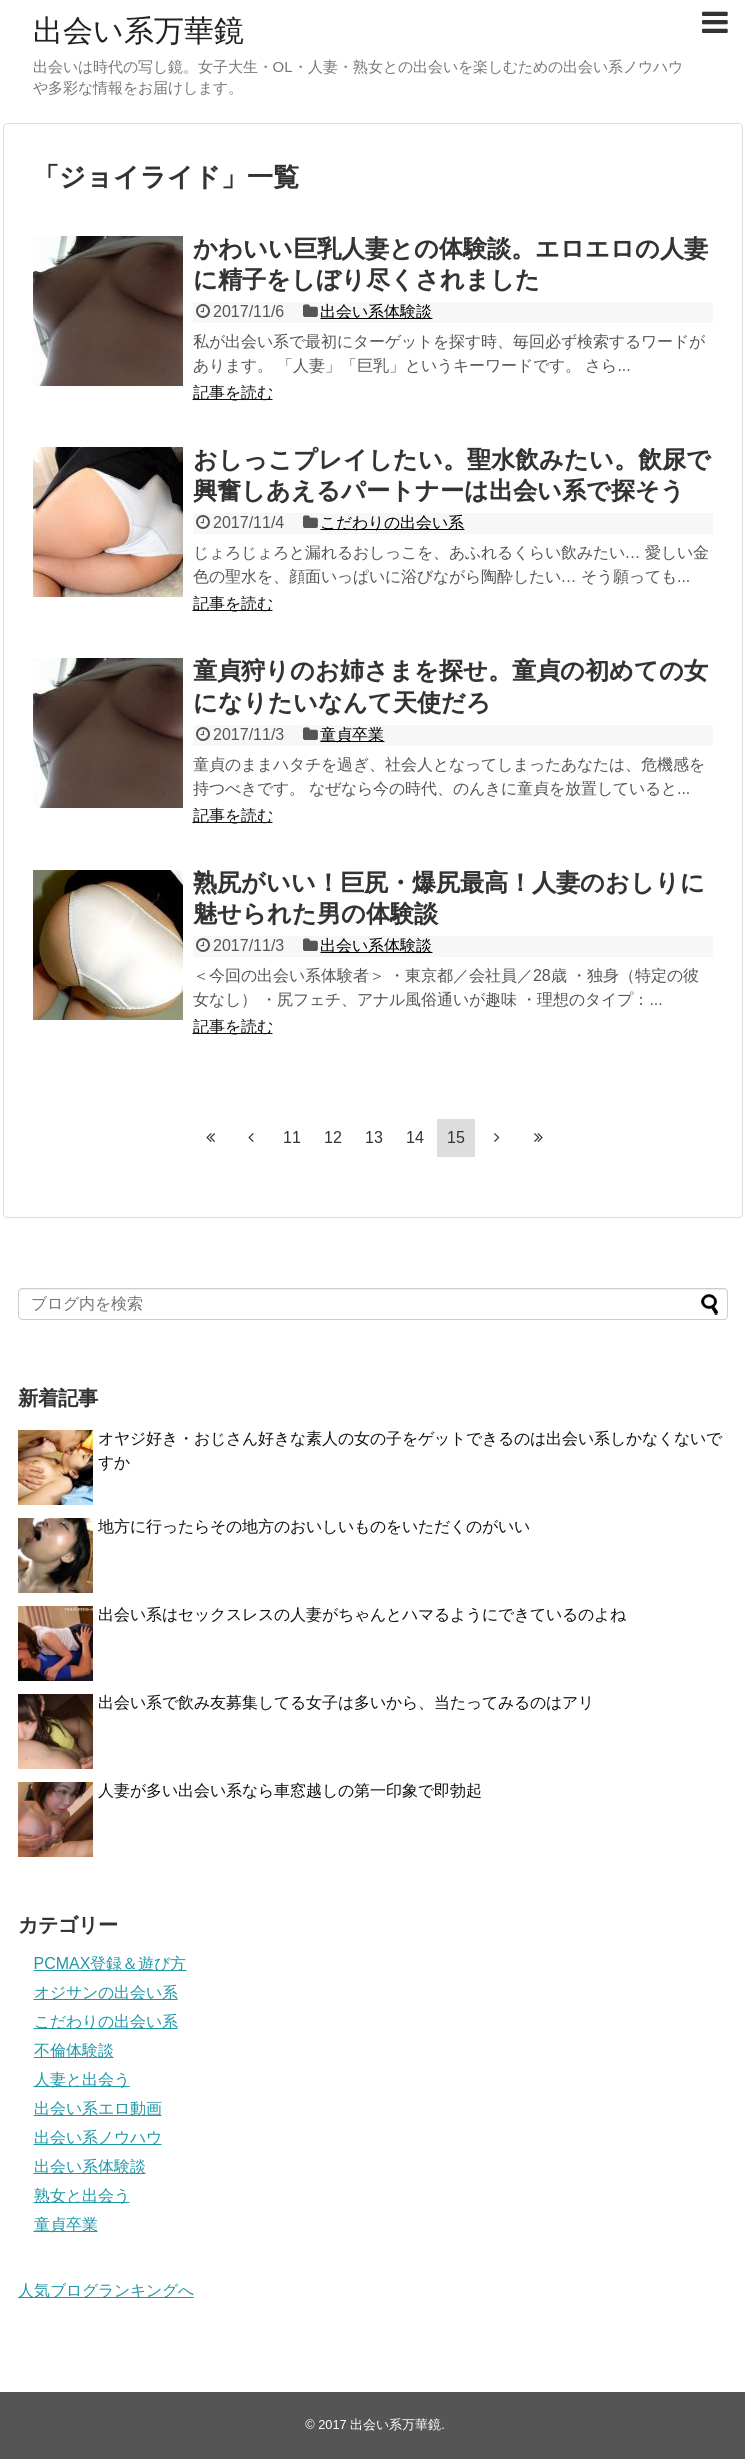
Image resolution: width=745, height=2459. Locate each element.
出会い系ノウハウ (98, 2137)
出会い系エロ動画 (98, 2108)
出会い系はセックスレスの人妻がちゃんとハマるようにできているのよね (362, 1614)
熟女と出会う (82, 2195)
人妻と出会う (82, 2079)
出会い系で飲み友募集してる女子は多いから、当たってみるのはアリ (346, 1702)
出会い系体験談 (376, 311)
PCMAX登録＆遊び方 (110, 1963)
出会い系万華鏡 (138, 30)
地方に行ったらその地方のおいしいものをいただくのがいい (314, 1526)
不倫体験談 (74, 2050)
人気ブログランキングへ (106, 2290)
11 (292, 1137)
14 (415, 1137)
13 (374, 1137)
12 (333, 1137)
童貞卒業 (352, 734)
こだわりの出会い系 (392, 522)
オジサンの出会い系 (106, 1992)
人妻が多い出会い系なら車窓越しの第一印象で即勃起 (290, 1790)
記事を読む (233, 392)
